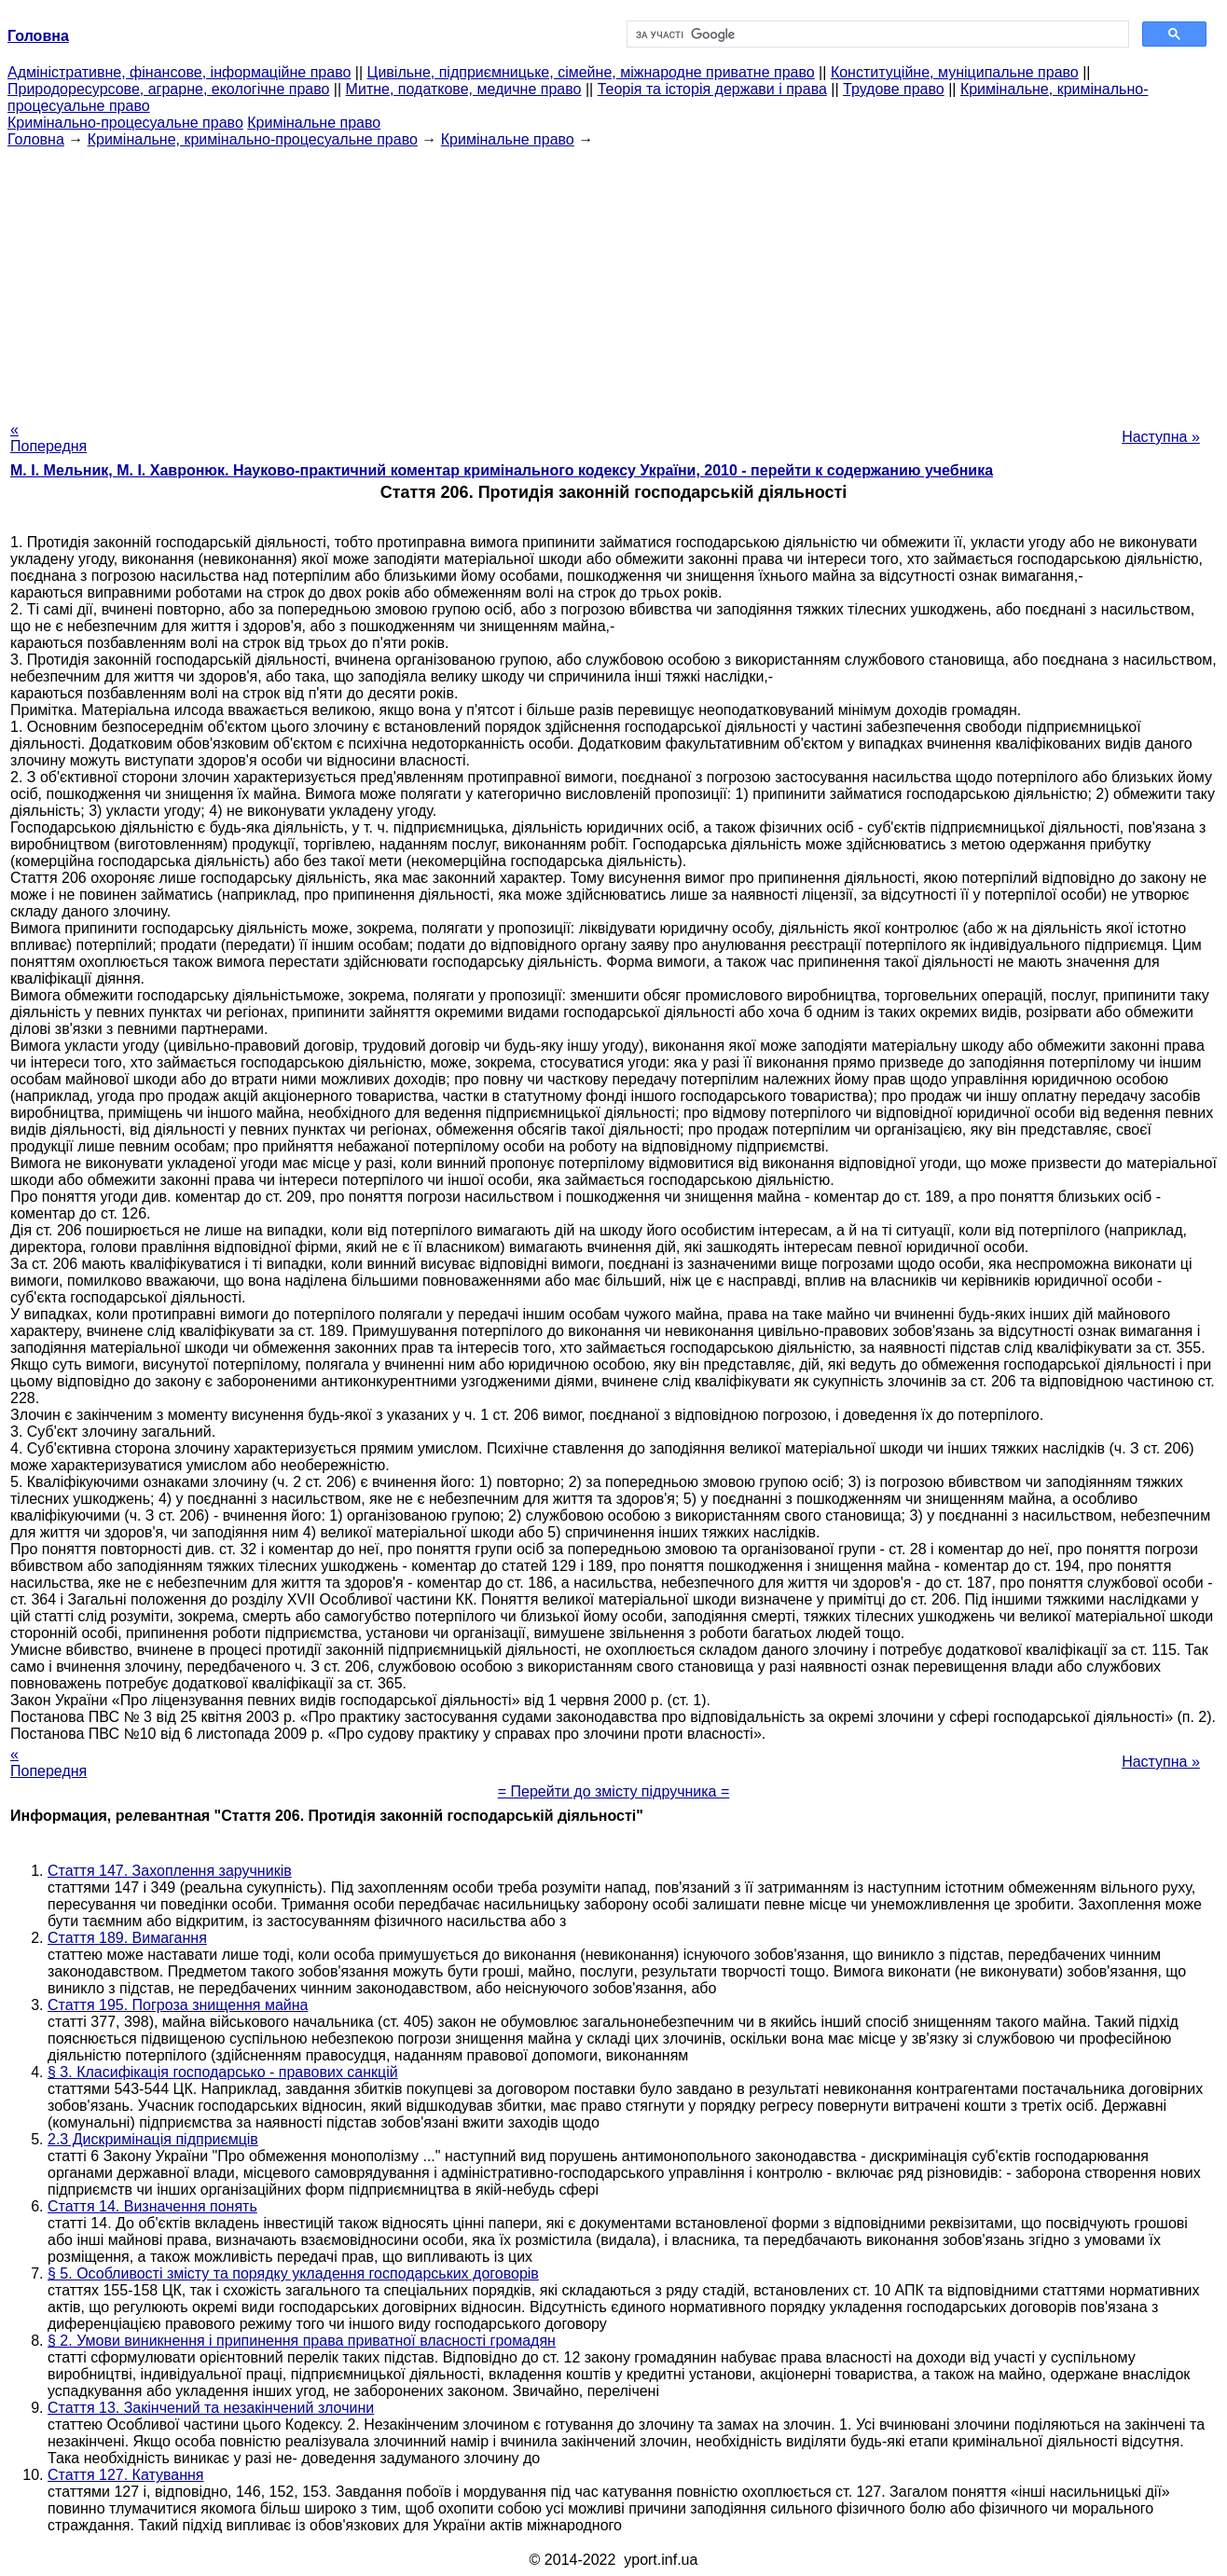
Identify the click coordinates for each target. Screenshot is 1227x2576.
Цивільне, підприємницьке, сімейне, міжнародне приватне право (591, 72)
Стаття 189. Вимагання (127, 1938)
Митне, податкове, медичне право (464, 89)
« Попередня (48, 437)
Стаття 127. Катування (126, 2475)
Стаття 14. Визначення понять (152, 2206)
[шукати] (876, 34)
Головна (35, 139)
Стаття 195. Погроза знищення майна (178, 2005)
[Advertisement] (613, 278)
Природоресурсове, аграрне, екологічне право (168, 89)
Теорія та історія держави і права (712, 89)
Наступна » (1161, 437)
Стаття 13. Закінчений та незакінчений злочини (211, 2408)
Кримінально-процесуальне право (125, 123)
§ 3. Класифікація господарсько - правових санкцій (223, 2072)
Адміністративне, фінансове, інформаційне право (179, 72)
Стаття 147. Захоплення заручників (170, 1871)
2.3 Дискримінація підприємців (153, 2139)
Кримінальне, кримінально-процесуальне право (253, 139)
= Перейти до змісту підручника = (614, 1791)
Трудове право (893, 89)
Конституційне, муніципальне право (955, 72)
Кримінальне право (313, 123)
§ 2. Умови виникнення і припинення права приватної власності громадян (302, 2341)
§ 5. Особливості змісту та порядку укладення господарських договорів (293, 2273)
